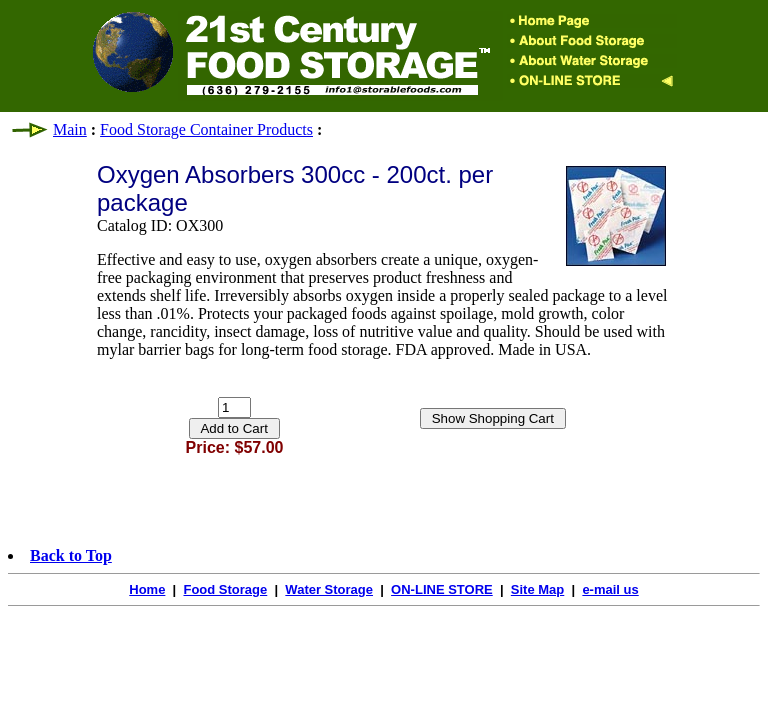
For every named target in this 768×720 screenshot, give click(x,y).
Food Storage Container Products (206, 129)
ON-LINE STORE (442, 589)
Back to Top (71, 555)
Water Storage (329, 589)
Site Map (537, 589)
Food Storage (225, 589)
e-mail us (610, 589)
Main (70, 129)
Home (147, 589)
